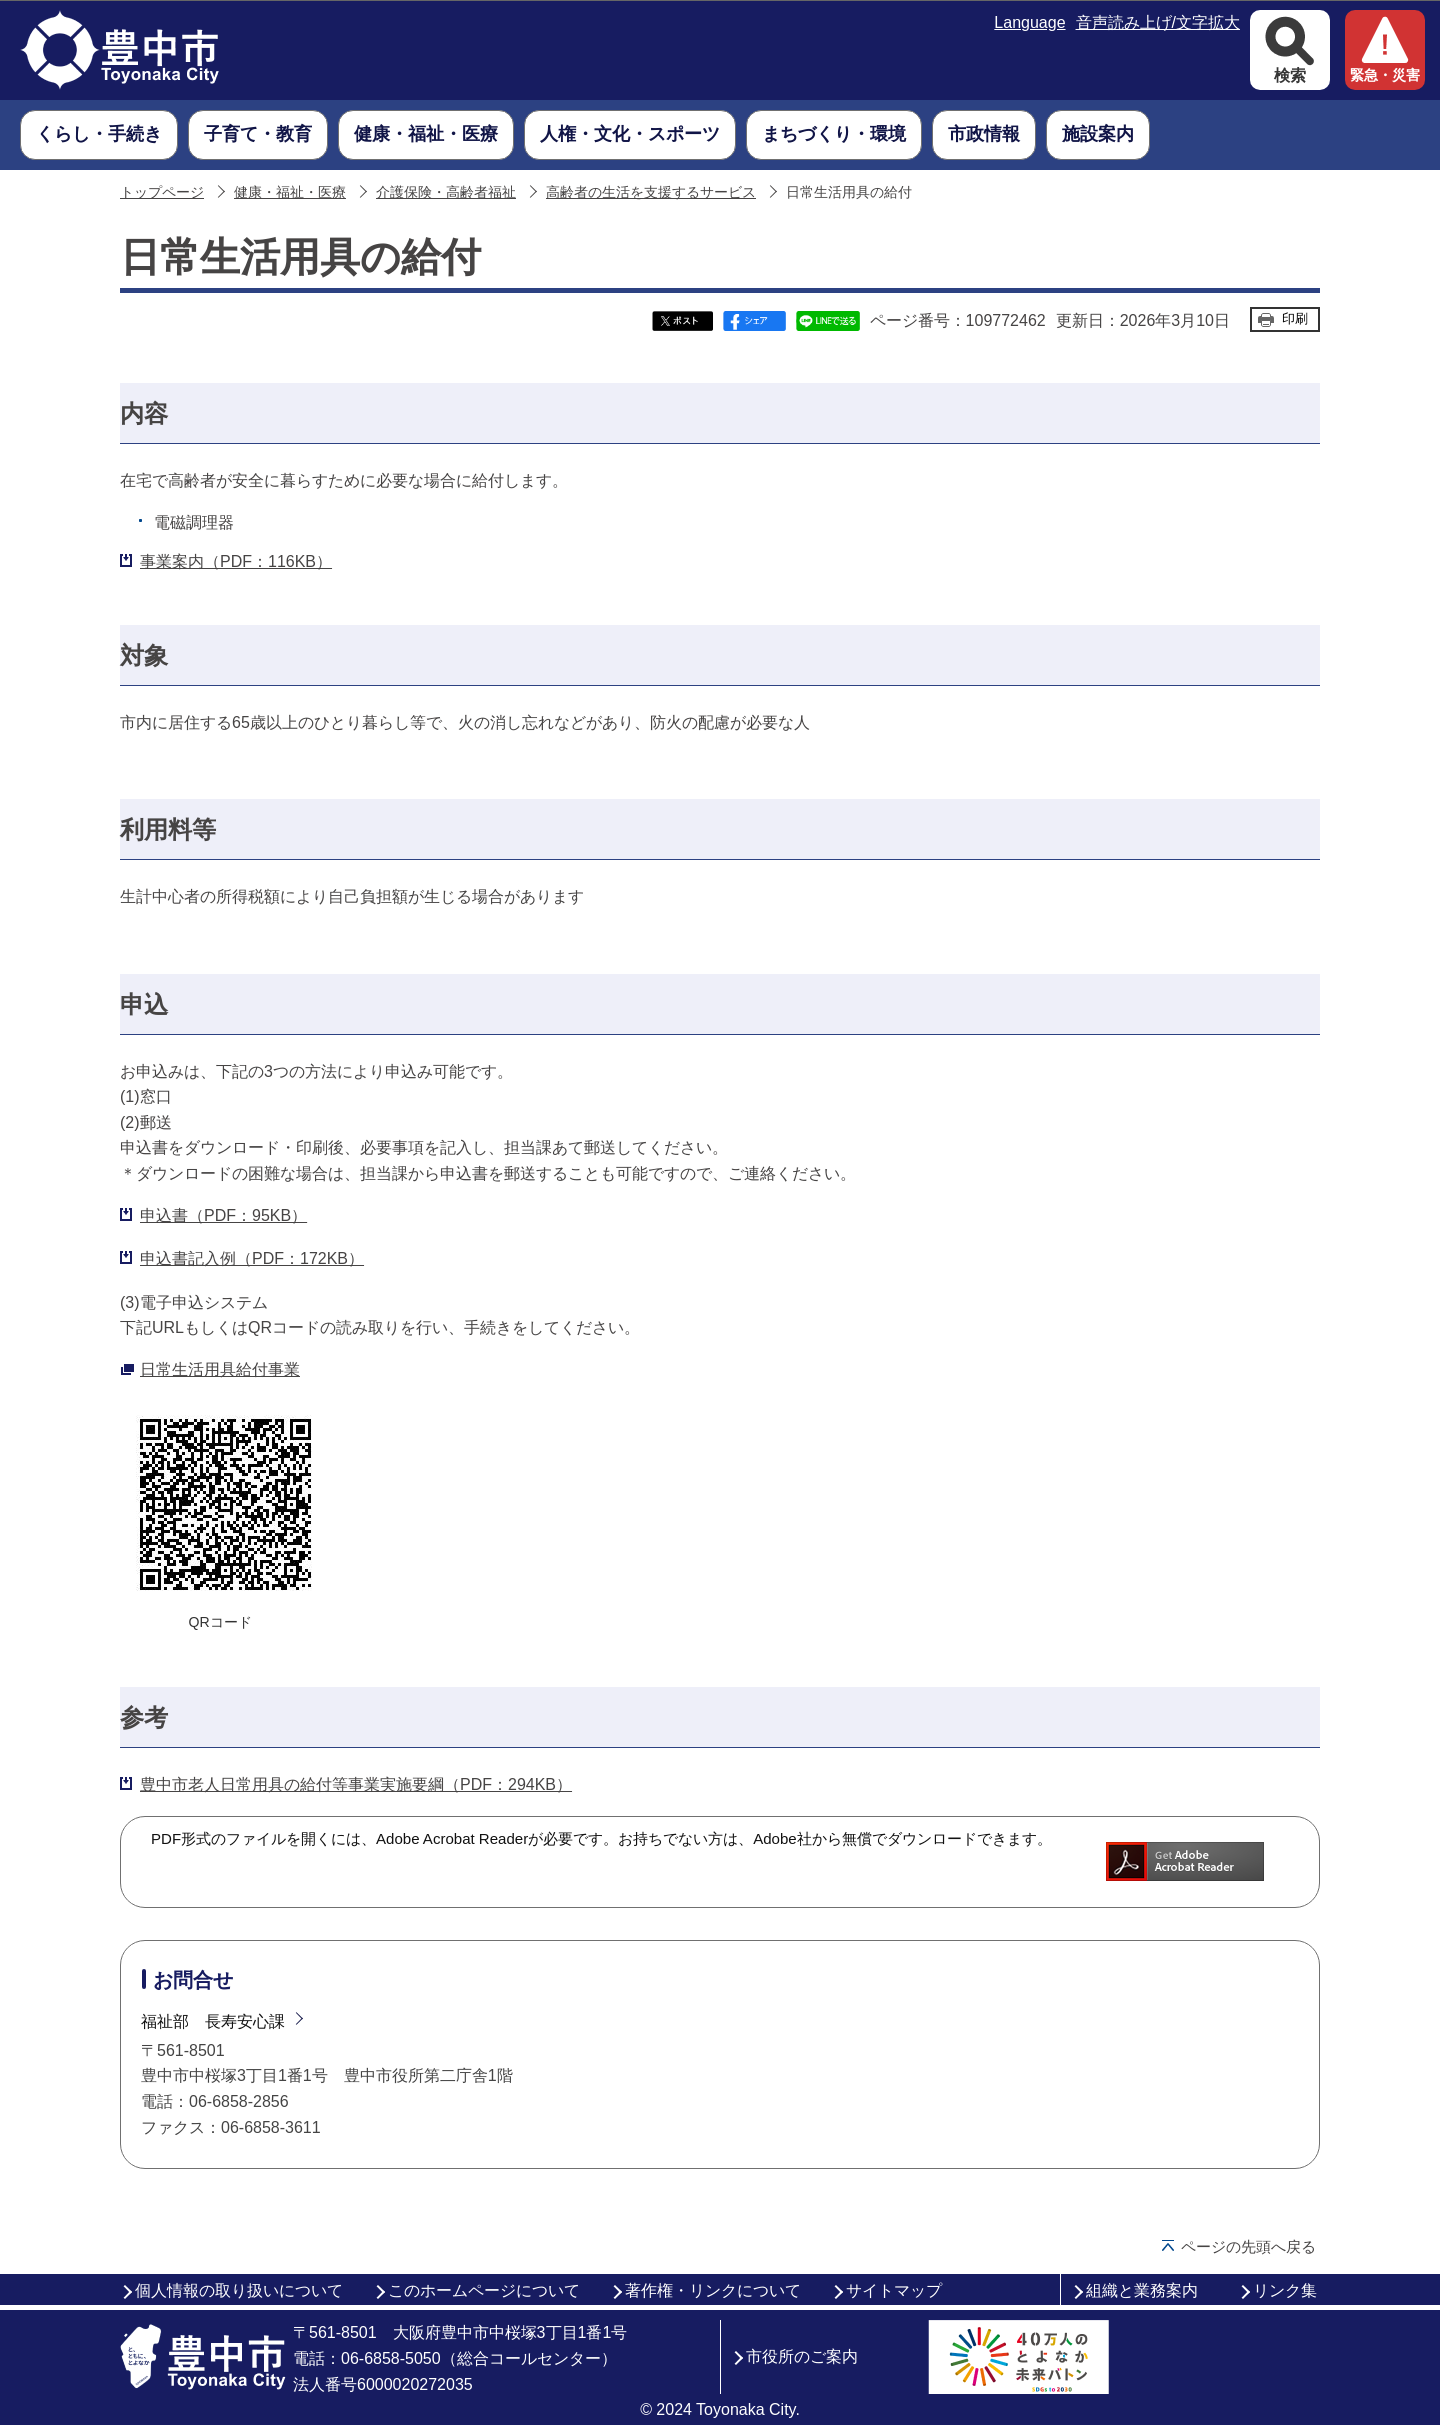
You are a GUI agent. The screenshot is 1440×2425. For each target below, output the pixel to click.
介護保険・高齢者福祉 (446, 192)
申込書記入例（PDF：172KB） (252, 1258)
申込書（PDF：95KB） (223, 1215)
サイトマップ (894, 2290)
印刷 (1295, 318)
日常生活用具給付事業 (220, 1369)
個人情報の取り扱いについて (239, 2290)
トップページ (162, 192)
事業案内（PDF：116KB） (236, 561)
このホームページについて (484, 2290)
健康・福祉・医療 (290, 192)
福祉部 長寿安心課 (213, 2021)
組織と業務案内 (1142, 2290)
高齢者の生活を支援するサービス (651, 192)
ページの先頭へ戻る (1248, 2246)
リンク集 (1285, 2290)
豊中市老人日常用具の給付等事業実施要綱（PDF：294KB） (356, 1784)
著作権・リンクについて (713, 2290)
